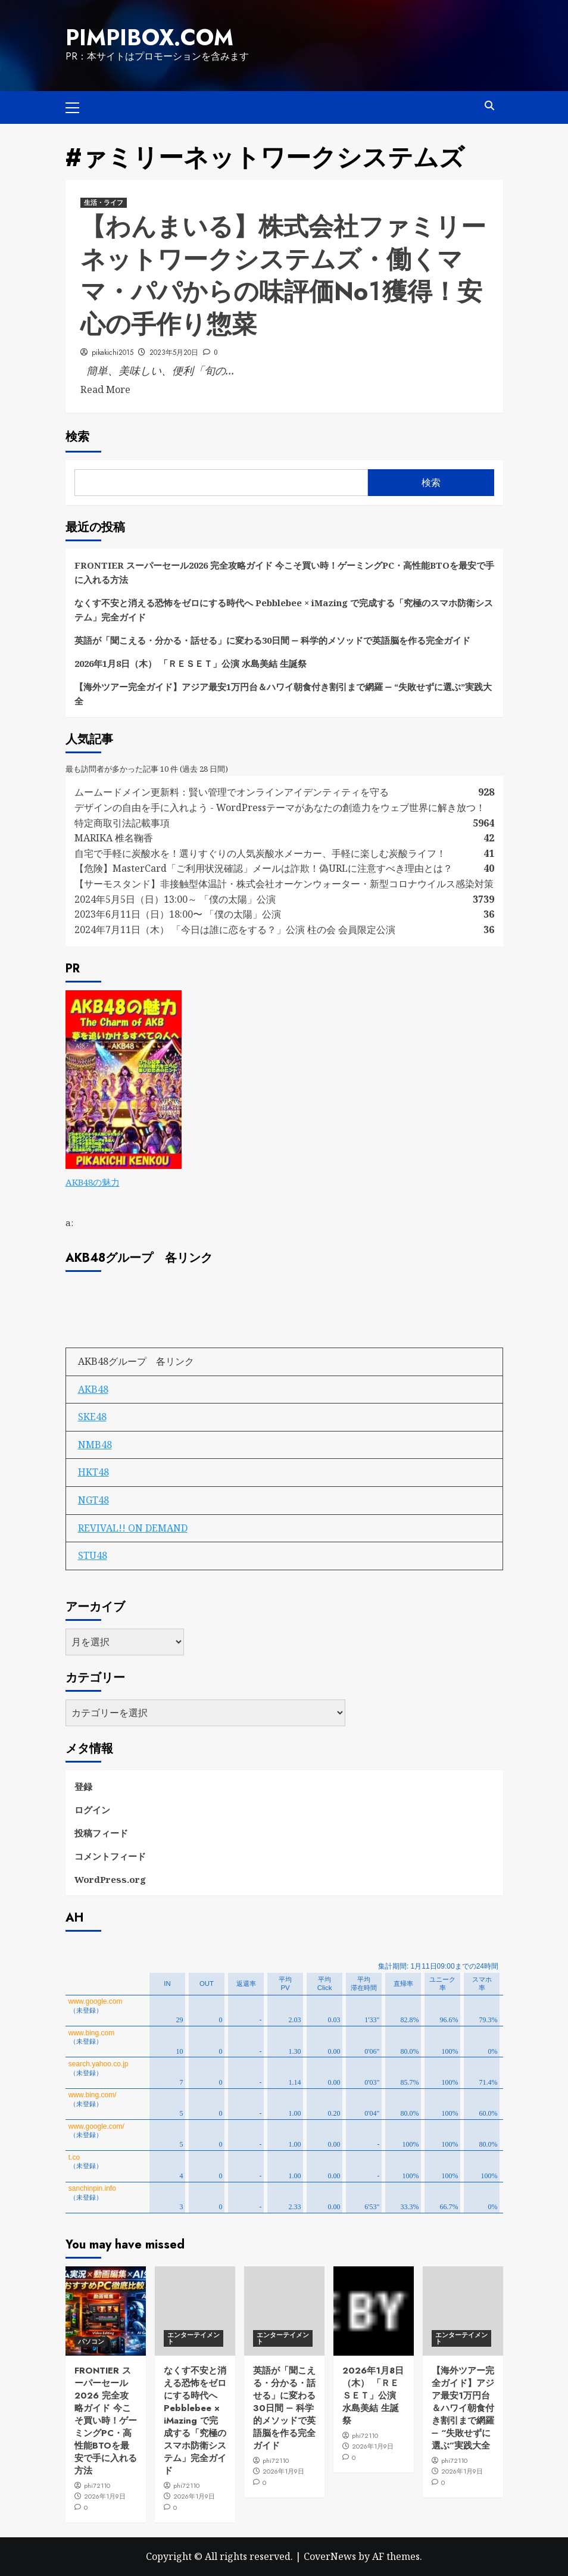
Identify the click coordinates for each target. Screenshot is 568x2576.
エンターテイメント (193, 2338)
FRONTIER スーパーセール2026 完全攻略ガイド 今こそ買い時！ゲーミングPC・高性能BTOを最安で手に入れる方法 (284, 572)
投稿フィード (101, 1833)
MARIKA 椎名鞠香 (113, 837)
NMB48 (95, 1444)
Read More (105, 389)
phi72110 (97, 2485)
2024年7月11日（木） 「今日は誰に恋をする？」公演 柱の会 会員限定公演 (234, 929)
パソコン (91, 2341)
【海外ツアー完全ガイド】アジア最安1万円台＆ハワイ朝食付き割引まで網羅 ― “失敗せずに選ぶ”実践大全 (283, 694)
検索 (77, 436)
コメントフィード (110, 1856)
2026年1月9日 (105, 2496)
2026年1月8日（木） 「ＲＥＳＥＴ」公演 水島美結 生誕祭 (190, 663)
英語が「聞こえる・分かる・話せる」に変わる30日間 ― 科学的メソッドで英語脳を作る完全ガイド (272, 640)
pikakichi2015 (112, 352)
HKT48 (93, 1472)
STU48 (92, 1555)
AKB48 (93, 1389)
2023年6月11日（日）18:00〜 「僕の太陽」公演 (177, 914)
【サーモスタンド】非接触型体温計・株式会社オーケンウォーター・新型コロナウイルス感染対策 (284, 883)
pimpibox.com (149, 37)
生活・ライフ (103, 202)
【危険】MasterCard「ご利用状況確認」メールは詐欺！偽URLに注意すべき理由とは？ (263, 868)
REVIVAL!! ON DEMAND (133, 1528)
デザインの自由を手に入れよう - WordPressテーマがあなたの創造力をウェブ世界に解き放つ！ (284, 807)
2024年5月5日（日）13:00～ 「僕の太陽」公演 (175, 899)
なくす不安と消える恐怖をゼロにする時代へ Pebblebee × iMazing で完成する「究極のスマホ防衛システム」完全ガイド (283, 610)
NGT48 (93, 1500)
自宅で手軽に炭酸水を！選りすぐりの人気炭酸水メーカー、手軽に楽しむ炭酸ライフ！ (260, 853)
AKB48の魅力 (92, 1182)
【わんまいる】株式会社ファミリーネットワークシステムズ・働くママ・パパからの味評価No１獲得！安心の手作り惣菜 (283, 275)
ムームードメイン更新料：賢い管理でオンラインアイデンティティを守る (231, 792)
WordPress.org (110, 1879)
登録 (83, 1786)
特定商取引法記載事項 (122, 822)
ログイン (92, 1810)
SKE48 (92, 1416)
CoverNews (330, 2556)
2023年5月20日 (173, 352)
